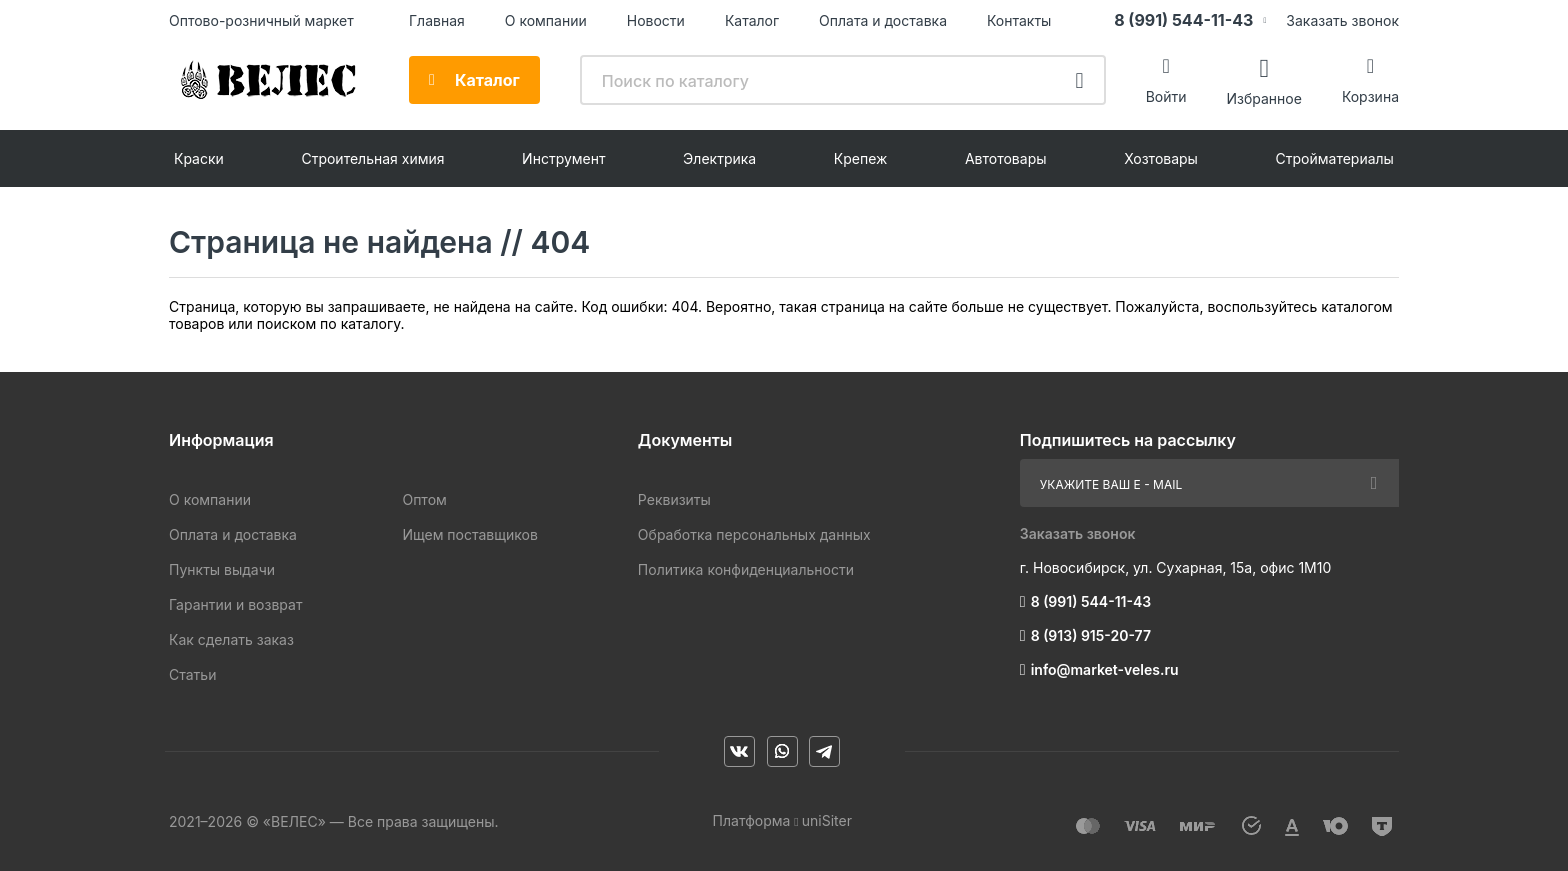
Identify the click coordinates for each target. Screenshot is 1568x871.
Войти (1166, 96)
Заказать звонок (1342, 20)
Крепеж (861, 158)
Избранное (1263, 97)
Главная (437, 20)
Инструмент (563, 158)
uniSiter (827, 820)
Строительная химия (372, 158)
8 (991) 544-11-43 (1183, 20)
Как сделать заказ (231, 639)
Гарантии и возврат (235, 604)
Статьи (192, 674)
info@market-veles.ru (1105, 669)
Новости (656, 20)
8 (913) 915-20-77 (1091, 635)
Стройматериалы (1335, 158)
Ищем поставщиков (469, 534)
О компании (546, 20)
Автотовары (1006, 158)
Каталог (752, 20)
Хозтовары (1161, 158)
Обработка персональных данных (754, 534)
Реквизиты (674, 499)
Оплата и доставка (883, 20)
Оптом (424, 499)
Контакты (1019, 20)
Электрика (719, 158)
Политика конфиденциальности (746, 569)
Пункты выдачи (222, 569)
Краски (199, 158)
